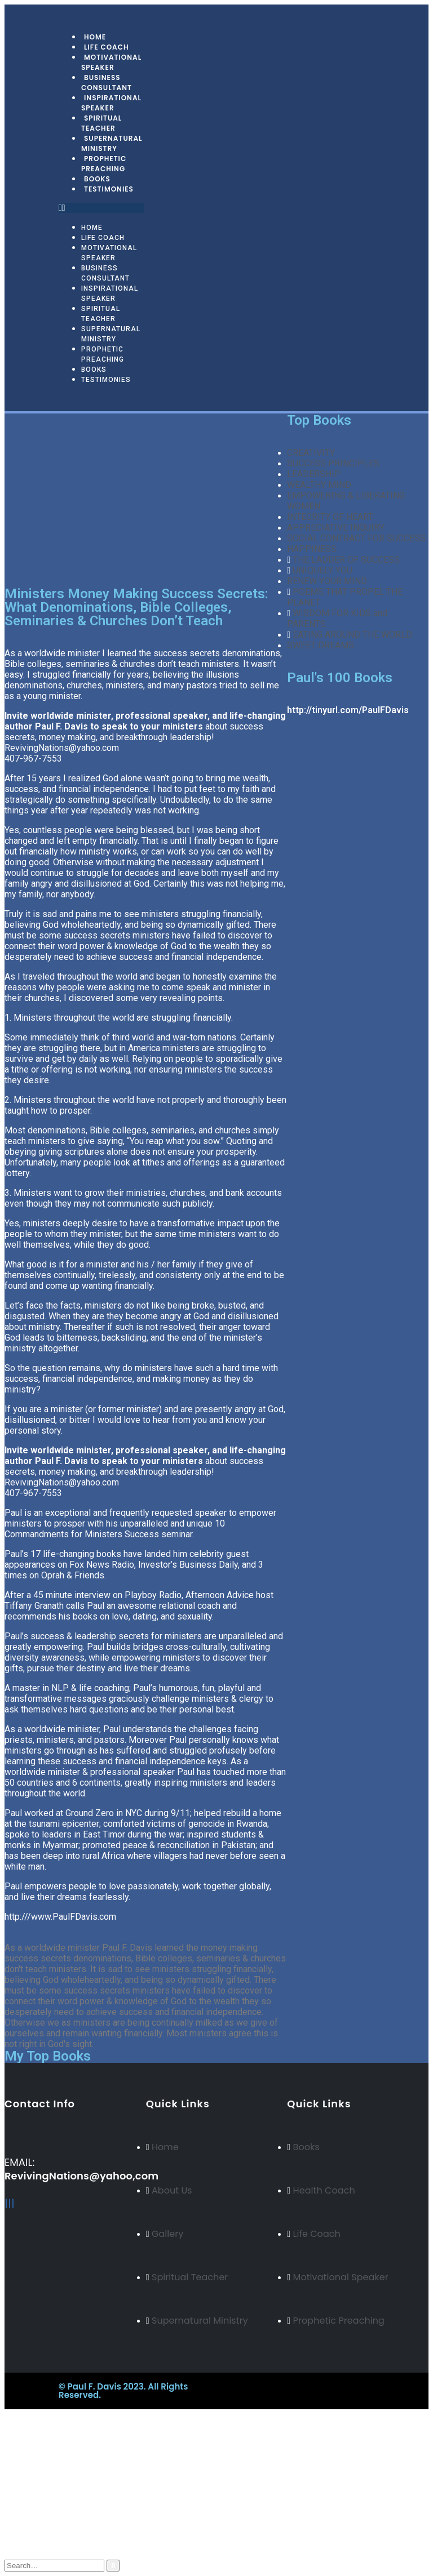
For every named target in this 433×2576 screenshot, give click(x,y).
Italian (38, 2483)
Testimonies (109, 189)
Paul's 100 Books (339, 678)
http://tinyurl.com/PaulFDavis (348, 710)
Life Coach (103, 238)
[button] (101, 208)
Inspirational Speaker (111, 103)
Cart (36, 2534)
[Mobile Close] (6, 2414)
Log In (40, 2545)
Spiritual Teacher (101, 123)
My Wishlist (51, 2524)
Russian (41, 2462)
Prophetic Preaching (103, 163)
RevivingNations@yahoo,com (81, 2176)
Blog (36, 2513)
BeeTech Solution (267, 2386)
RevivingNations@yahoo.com (62, 747)
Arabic (39, 2472)
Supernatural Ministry (112, 143)
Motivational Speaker (111, 62)
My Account (52, 2502)
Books (94, 369)
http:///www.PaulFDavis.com (60, 1916)
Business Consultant (106, 82)
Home (92, 228)
